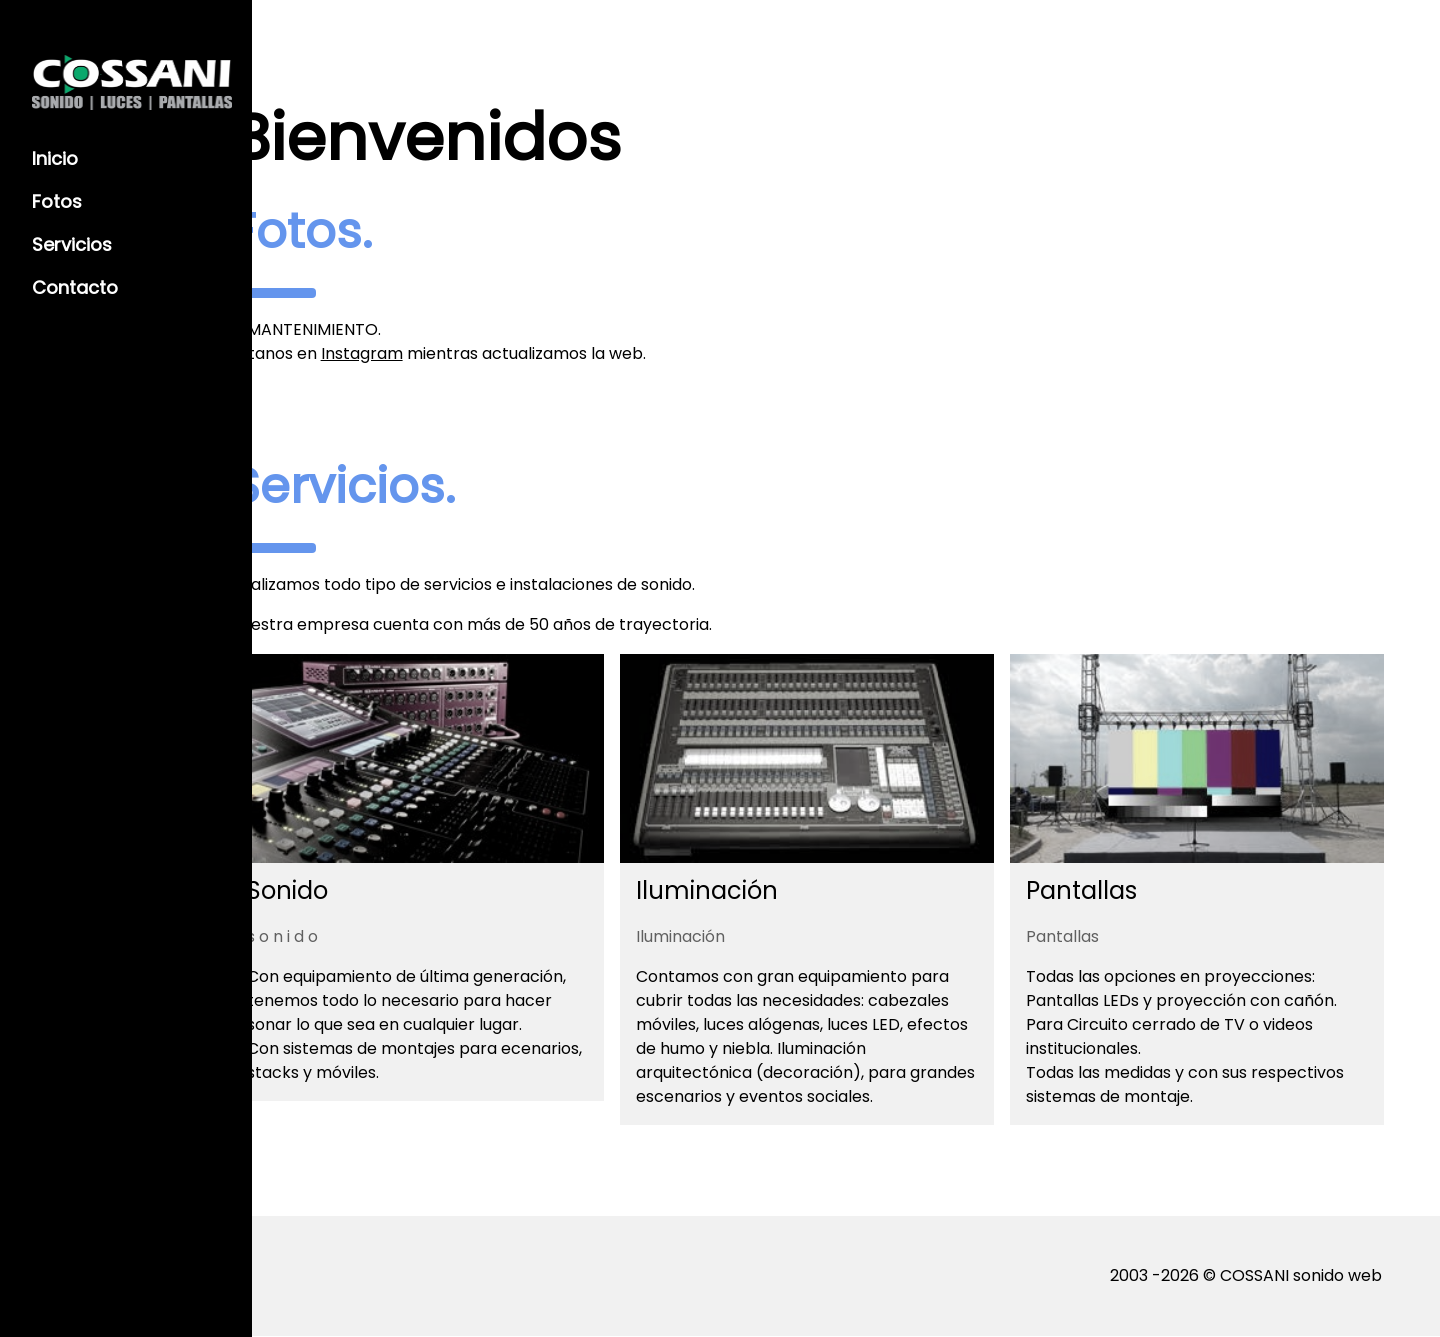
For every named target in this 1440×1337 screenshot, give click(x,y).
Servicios (72, 244)
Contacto (75, 287)
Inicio (55, 158)
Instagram (487, 353)
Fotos (57, 201)
